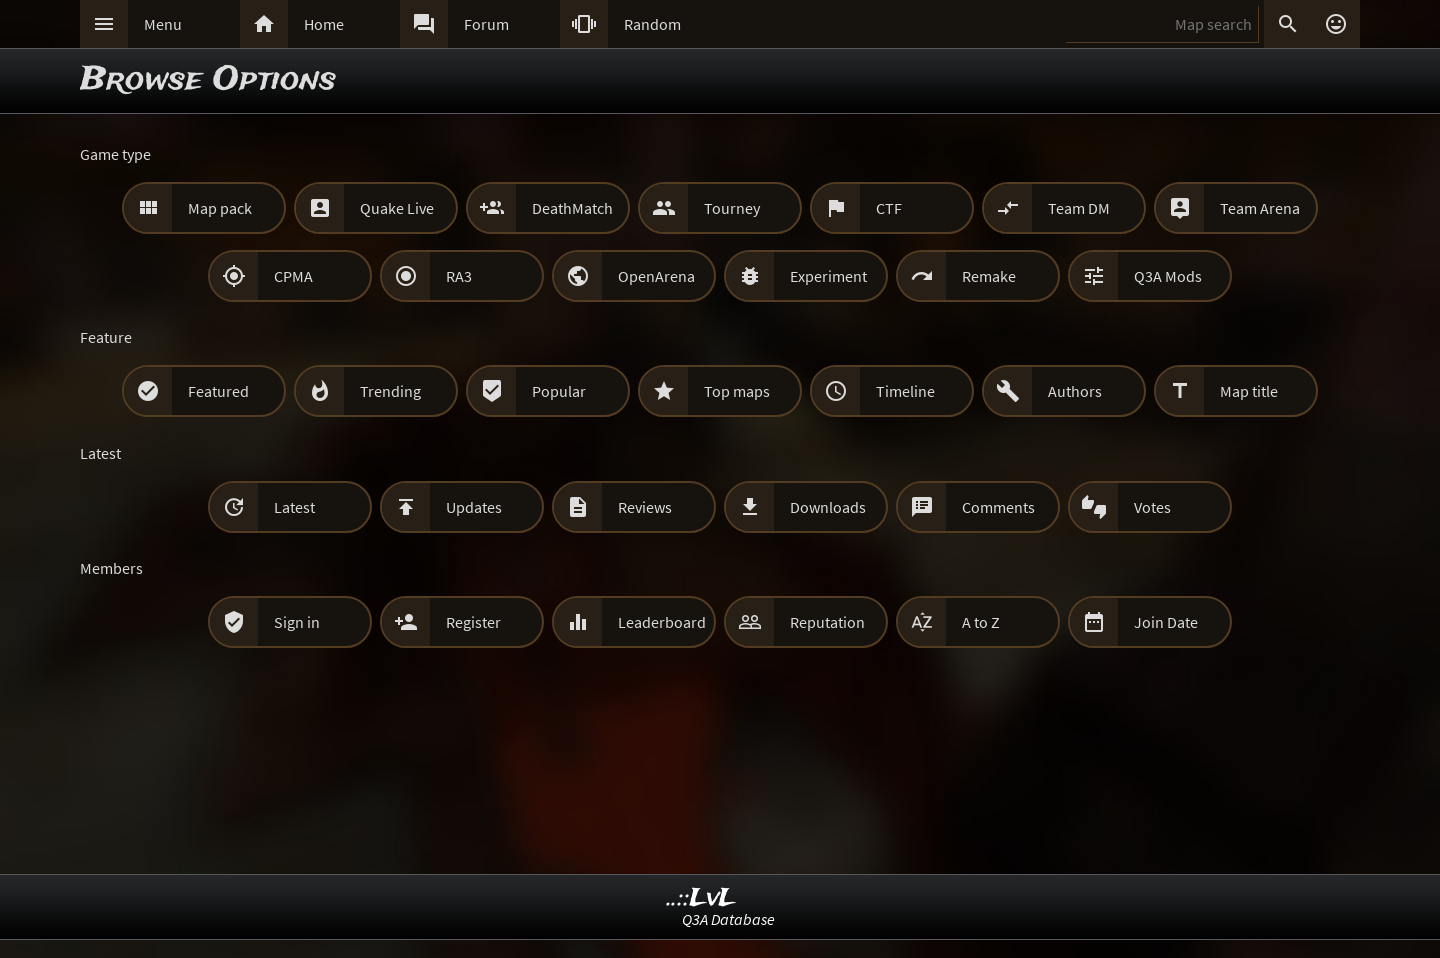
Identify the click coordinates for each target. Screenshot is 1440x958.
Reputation (827, 622)
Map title (1249, 391)
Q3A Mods (1168, 276)
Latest (294, 507)
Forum (486, 24)
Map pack (220, 208)
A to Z (981, 622)
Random (652, 24)
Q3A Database (728, 919)
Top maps (737, 391)
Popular (559, 391)
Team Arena (1260, 208)
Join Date (1166, 622)
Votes (1152, 507)
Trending (390, 391)
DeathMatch (572, 208)
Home (324, 24)
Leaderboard (662, 622)
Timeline (905, 391)
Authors (1075, 391)
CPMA (293, 276)
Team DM (1079, 208)
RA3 (459, 276)
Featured (218, 391)
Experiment (828, 276)
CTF (889, 208)
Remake (989, 276)
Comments (998, 507)
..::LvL (701, 898)
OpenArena (656, 276)
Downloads (828, 507)
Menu (163, 24)
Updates (474, 507)
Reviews (645, 507)
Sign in (297, 622)
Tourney (732, 208)
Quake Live (397, 208)
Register (473, 622)
